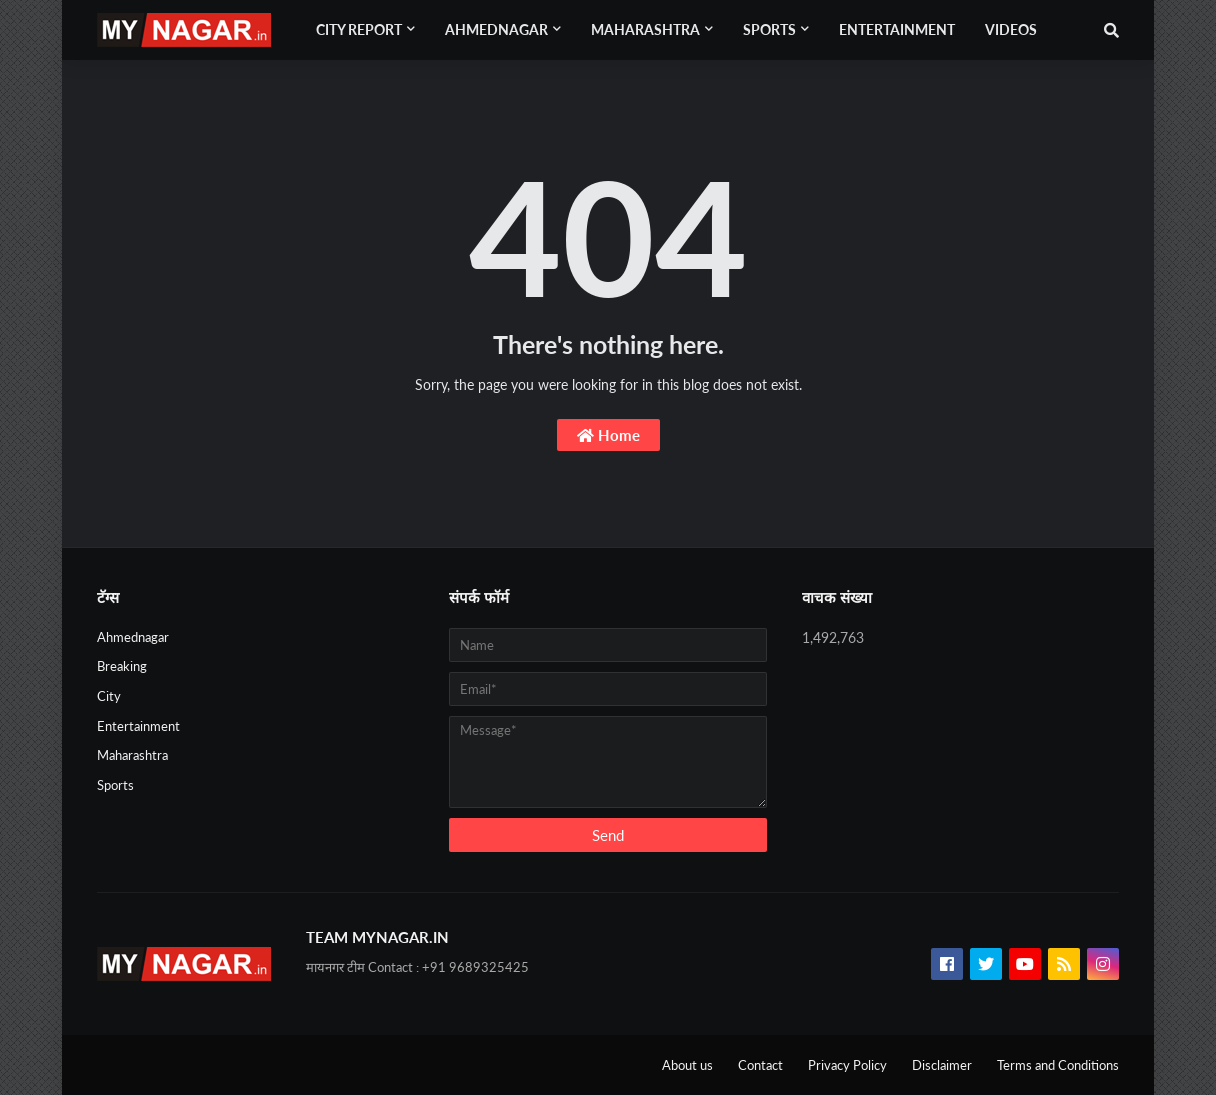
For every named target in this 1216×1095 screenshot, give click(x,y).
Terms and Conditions (1058, 1065)
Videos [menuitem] (1011, 29)
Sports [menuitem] (769, 29)
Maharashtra (132, 755)
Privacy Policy (847, 1065)
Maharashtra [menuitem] (645, 29)
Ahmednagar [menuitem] (496, 29)
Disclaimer (942, 1065)
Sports (115, 785)
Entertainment (138, 726)
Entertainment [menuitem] (897, 29)
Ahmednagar (133, 637)
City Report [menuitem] (359, 29)
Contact (760, 1065)
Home (608, 435)
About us (687, 1065)
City (109, 696)
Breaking (122, 666)
